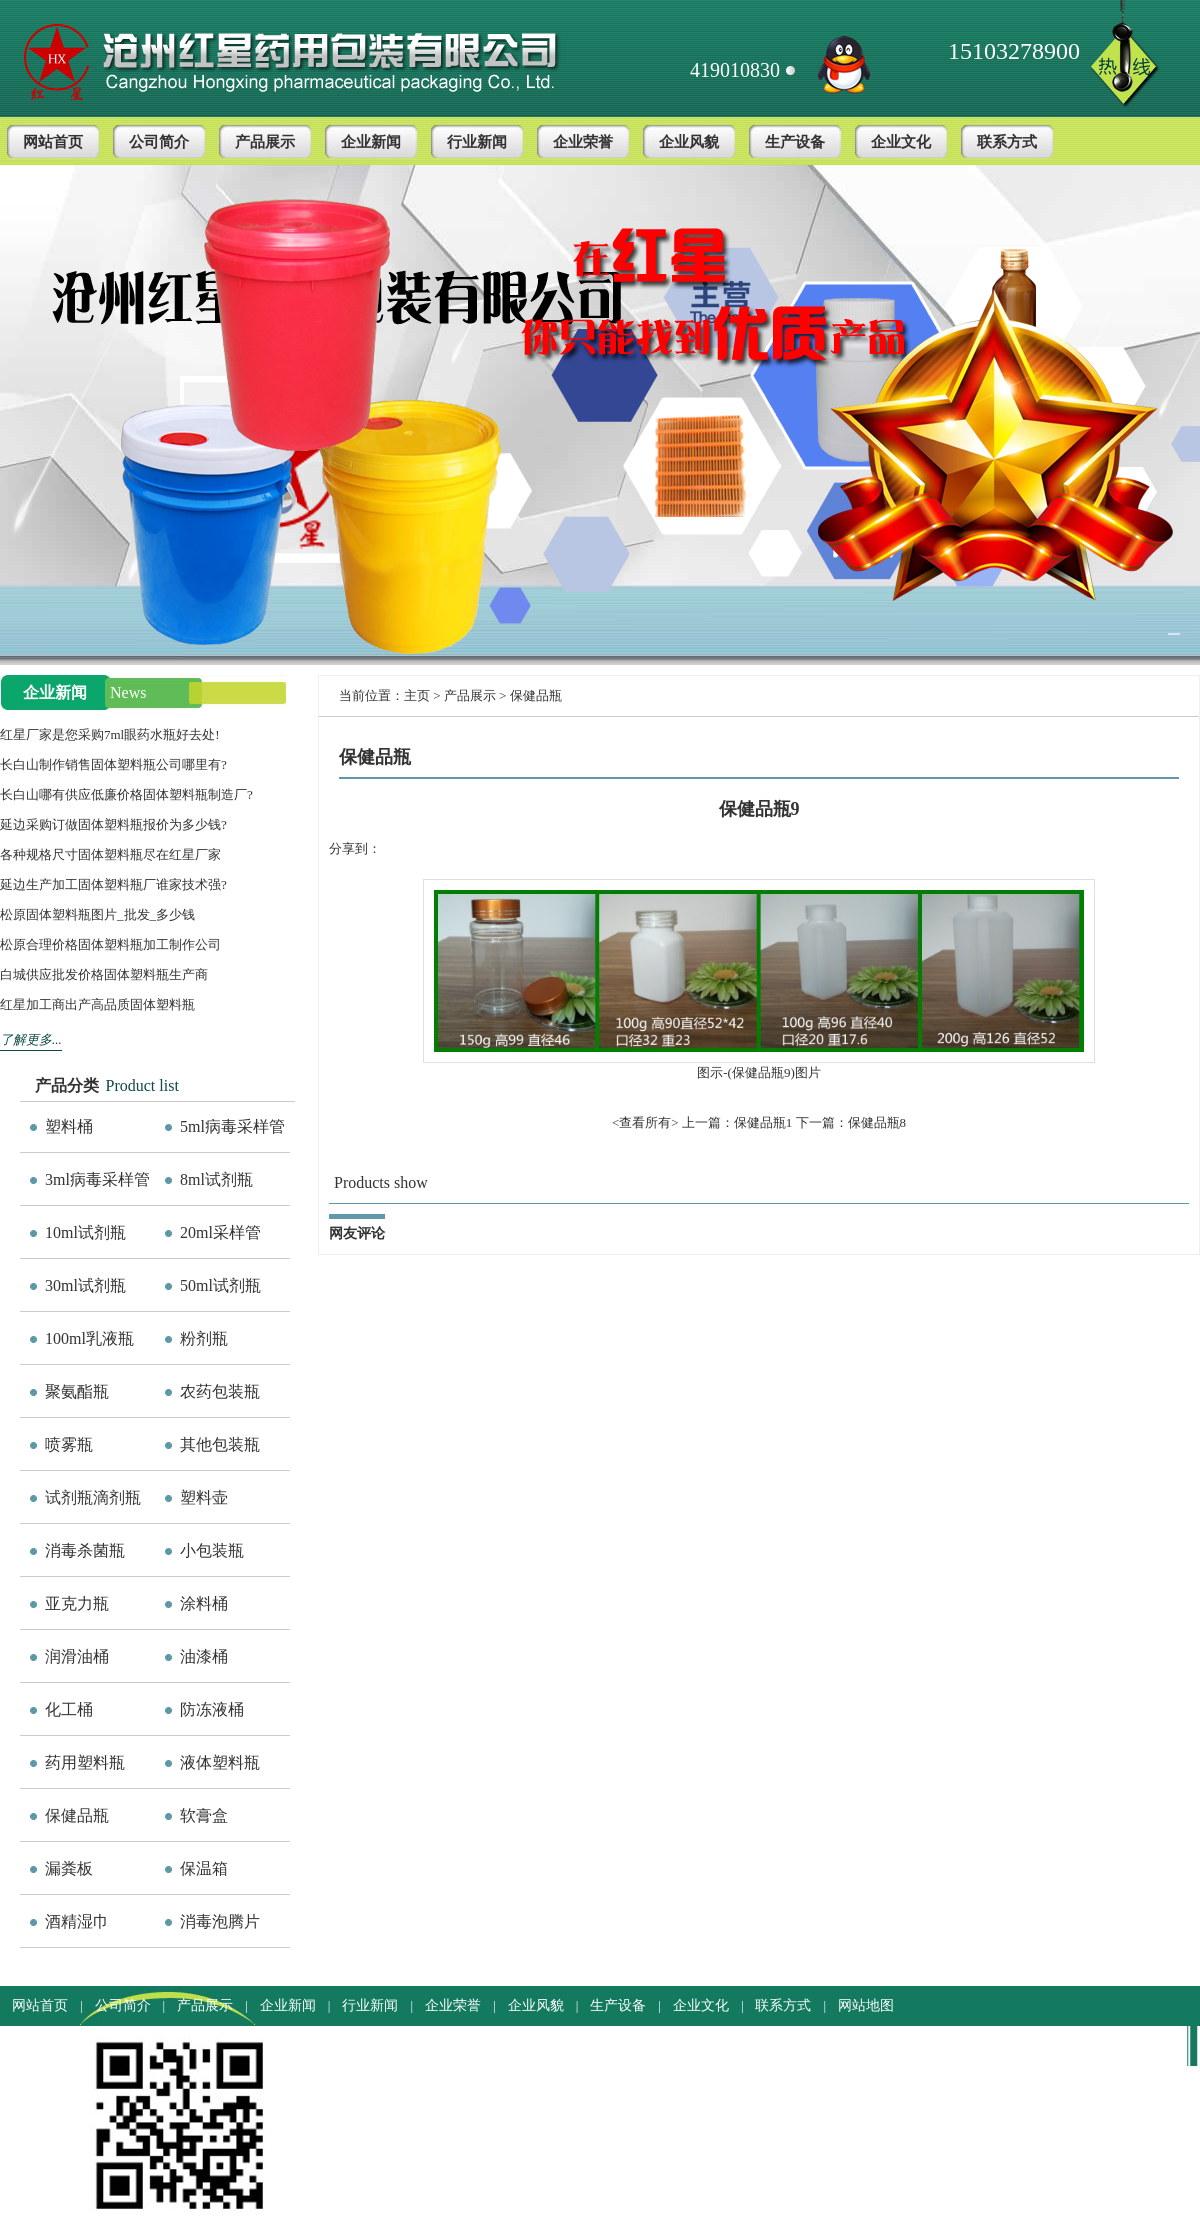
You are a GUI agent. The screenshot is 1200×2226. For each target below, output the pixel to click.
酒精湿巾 (77, 1921)
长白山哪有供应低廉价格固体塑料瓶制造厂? (126, 794)
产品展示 (265, 142)
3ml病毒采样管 (97, 1179)
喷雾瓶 (69, 1444)
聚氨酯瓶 (77, 1391)
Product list (142, 1085)
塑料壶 (204, 1497)
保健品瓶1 (763, 1122)
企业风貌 (689, 142)
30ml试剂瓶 (85, 1285)
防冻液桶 (212, 1709)
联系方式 (1007, 142)
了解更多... (31, 1039)
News (128, 692)
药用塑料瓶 (85, 1762)
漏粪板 (69, 1868)
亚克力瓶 (77, 1603)
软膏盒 (204, 1815)
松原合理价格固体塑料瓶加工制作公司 (110, 944)
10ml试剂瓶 (85, 1232)
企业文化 (901, 142)
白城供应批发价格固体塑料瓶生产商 (104, 974)
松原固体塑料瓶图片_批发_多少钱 (97, 914)
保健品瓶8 (877, 1122)
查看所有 (645, 1122)
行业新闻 (477, 142)
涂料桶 (204, 1603)
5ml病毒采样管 (232, 1126)
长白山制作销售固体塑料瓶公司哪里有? (113, 764)
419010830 (735, 70)
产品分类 (67, 1085)
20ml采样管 (220, 1232)
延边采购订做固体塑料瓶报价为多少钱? (113, 824)
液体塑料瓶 (220, 1762)
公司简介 (159, 142)
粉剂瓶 (204, 1338)
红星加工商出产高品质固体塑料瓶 (97, 1004)
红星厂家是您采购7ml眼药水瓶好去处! (110, 734)
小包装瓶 (212, 1550)
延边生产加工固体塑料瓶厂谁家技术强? (113, 884)
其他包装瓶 (220, 1444)
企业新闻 (371, 142)
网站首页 (53, 142)
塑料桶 (69, 1126)
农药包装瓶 (220, 1391)
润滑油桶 (77, 1656)
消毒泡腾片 (220, 1921)
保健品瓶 (77, 1815)
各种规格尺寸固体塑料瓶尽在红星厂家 (110, 854)
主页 (417, 695)
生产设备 (795, 142)
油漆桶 (204, 1656)
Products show (381, 1182)
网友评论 (357, 1233)
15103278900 (1014, 51)
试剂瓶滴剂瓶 (93, 1497)
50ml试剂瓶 (220, 1285)
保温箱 (204, 1868)
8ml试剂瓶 (216, 1179)
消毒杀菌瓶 (85, 1550)
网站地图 (866, 2005)
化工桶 (69, 1709)
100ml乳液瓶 (89, 1338)
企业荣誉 (583, 142)
